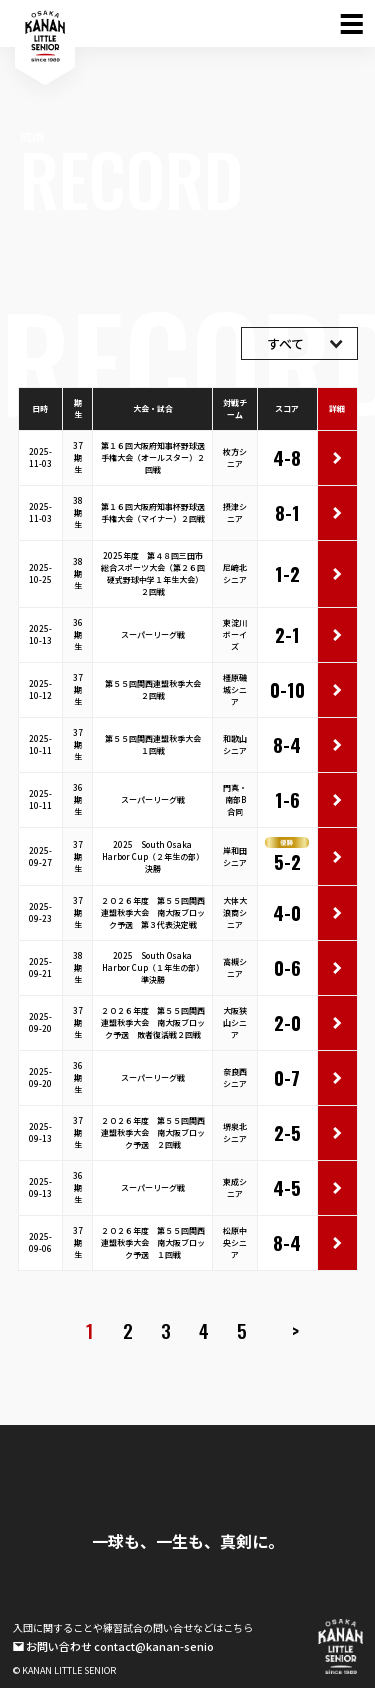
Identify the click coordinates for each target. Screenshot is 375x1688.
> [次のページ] (295, 1330)
